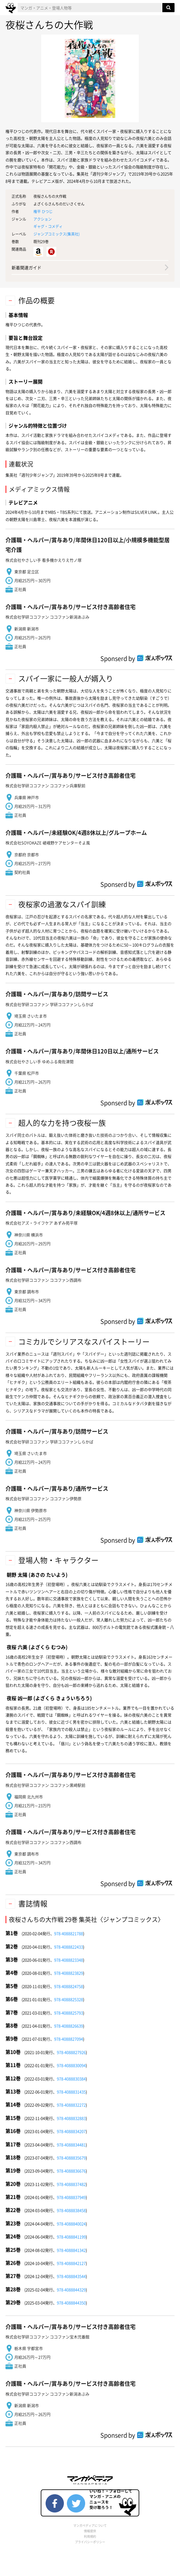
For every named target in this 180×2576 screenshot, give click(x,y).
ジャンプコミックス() (56, 234)
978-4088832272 (71, 2105)
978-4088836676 (71, 2171)
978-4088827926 (71, 2052)
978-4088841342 (71, 2250)
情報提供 (90, 2531)
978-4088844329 (71, 2289)
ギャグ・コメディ (48, 226)
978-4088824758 (68, 1986)
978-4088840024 (71, 2223)
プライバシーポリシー (90, 2542)
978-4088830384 (71, 2079)
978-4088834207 (71, 2131)
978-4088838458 (71, 2210)
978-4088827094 (68, 2039)
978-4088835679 (71, 2158)
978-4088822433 (68, 1947)
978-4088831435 (71, 2092)
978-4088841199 (71, 2237)
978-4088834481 (71, 2144)
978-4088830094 (71, 2065)
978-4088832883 (71, 2118)
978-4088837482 (71, 2184)
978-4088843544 (71, 2276)
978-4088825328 (68, 1999)
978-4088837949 (71, 2197)
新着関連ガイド (26, 267)
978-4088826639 (68, 2026)
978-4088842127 (71, 2263)
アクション (42, 219)
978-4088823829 (68, 1973)
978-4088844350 (71, 2303)
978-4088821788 (68, 1933)
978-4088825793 (68, 2013)
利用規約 (90, 2536)
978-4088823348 (68, 1960)
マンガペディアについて (90, 2525)
